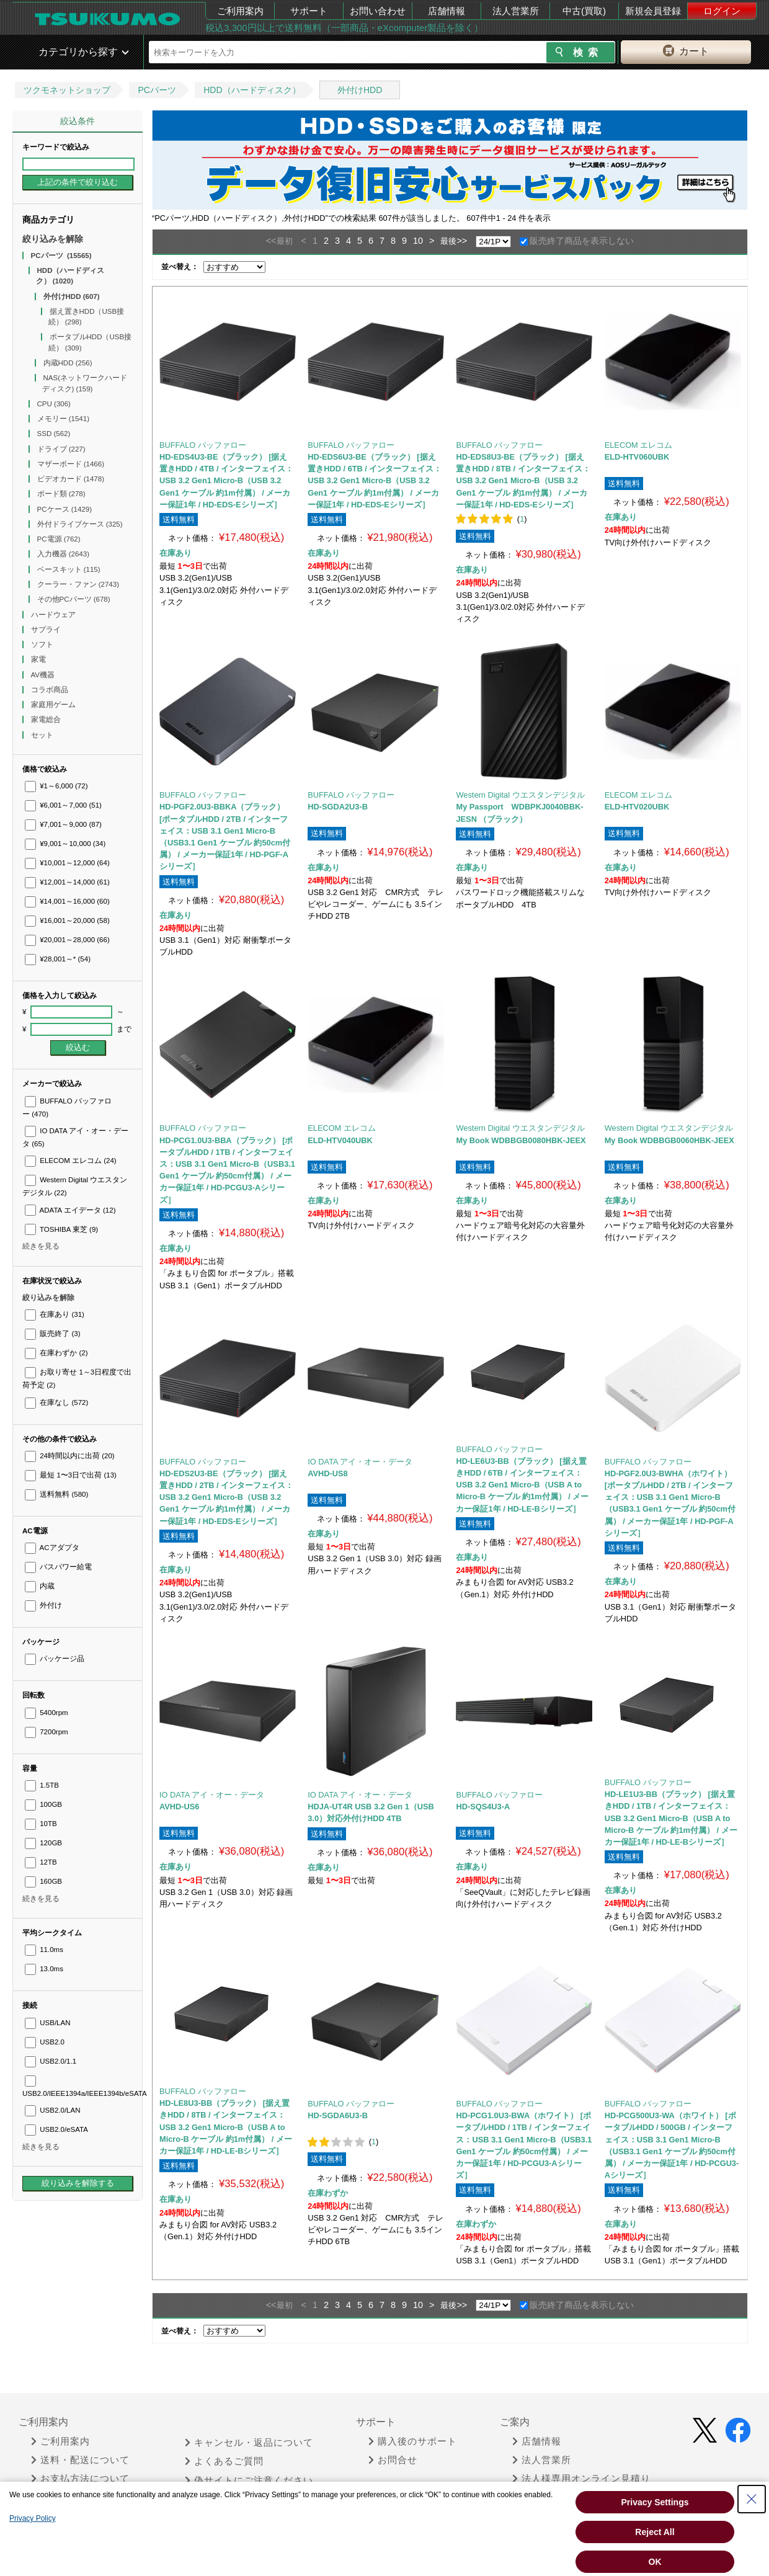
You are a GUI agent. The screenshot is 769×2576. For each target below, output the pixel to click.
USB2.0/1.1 (50, 2061)
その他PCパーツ (73, 599)
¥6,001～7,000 (63, 805)
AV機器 (44, 675)
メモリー (63, 418)
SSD (54, 433)
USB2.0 (44, 2042)
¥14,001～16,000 (67, 901)
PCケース (64, 509)
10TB (41, 1823)
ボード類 (61, 493)
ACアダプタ (52, 1547)
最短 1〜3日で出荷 (71, 1475)
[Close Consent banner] (751, 2499)
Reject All (654, 2532)
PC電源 (59, 539)
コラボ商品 (50, 689)
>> (461, 241)
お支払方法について (80, 2479)
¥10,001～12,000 (67, 863)
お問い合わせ (378, 11)
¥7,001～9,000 (63, 824)
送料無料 (56, 1494)
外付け (43, 1605)
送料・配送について (80, 2460)
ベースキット (68, 569)
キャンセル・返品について (249, 2443)
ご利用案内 (240, 11)
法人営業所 (515, 11)
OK (655, 2562)
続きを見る (41, 1246)
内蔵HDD (67, 363)
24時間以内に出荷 (70, 1456)
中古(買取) (584, 11)
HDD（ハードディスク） (251, 90)
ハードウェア (54, 614)
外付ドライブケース (80, 524)
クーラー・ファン (78, 584)
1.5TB (42, 1785)
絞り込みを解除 (52, 239)
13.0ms (44, 1968)
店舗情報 (446, 11)
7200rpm (46, 1732)
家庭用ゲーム (54, 704)
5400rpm (46, 1712)
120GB (43, 1843)
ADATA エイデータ (70, 1210)
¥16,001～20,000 (67, 920)
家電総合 (47, 719)
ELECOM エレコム (71, 1160)
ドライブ (61, 449)
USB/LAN (47, 2022)
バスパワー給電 (58, 1567)
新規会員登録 (653, 11)
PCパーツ (157, 90)
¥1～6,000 (56, 786)
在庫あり (54, 1314)
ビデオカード (71, 479)
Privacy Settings (655, 2502)
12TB (41, 1862)
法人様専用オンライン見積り (581, 2479)
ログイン (721, 11)
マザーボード (71, 464)
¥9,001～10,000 (65, 843)
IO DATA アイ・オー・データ (360, 1461)
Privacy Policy (32, 2518)
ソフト (43, 644)
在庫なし (56, 1402)
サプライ (47, 629)
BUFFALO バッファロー (202, 445)
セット (43, 735)
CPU (54, 404)
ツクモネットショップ (67, 90)
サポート (308, 11)
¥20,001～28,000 (67, 939)
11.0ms (44, 1949)
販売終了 (52, 1333)
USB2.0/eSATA (56, 2129)
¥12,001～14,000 (67, 882)
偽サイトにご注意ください (249, 2480)
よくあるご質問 (224, 2461)
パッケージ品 (54, 1658)
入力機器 (63, 554)
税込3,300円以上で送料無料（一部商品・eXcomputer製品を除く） (344, 27)
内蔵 (40, 1586)
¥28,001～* (58, 959)
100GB (43, 1804)
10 (418, 241)
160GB (43, 1881)
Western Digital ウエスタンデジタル (520, 795)
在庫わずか (56, 1353)
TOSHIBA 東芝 (61, 1229)
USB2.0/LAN (53, 2110)
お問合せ (392, 2460)
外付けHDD (359, 90)
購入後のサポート (412, 2441)
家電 (39, 659)
